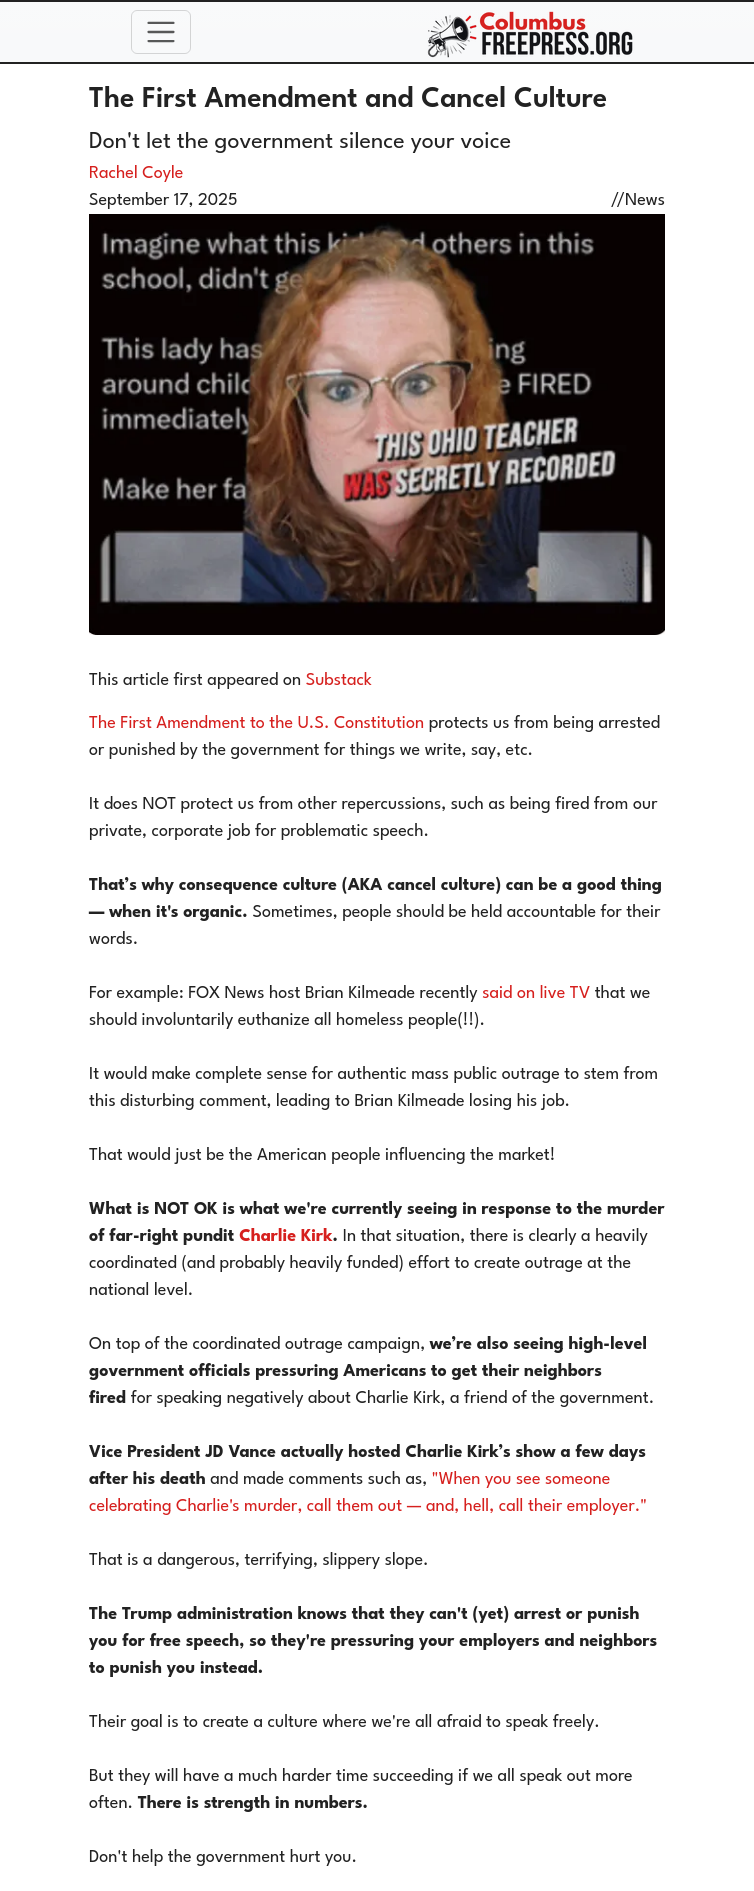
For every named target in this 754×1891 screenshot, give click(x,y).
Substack (339, 680)
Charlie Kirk (285, 1236)
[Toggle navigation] (161, 32)
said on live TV (536, 993)
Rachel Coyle (136, 173)
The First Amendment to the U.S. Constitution (256, 723)
